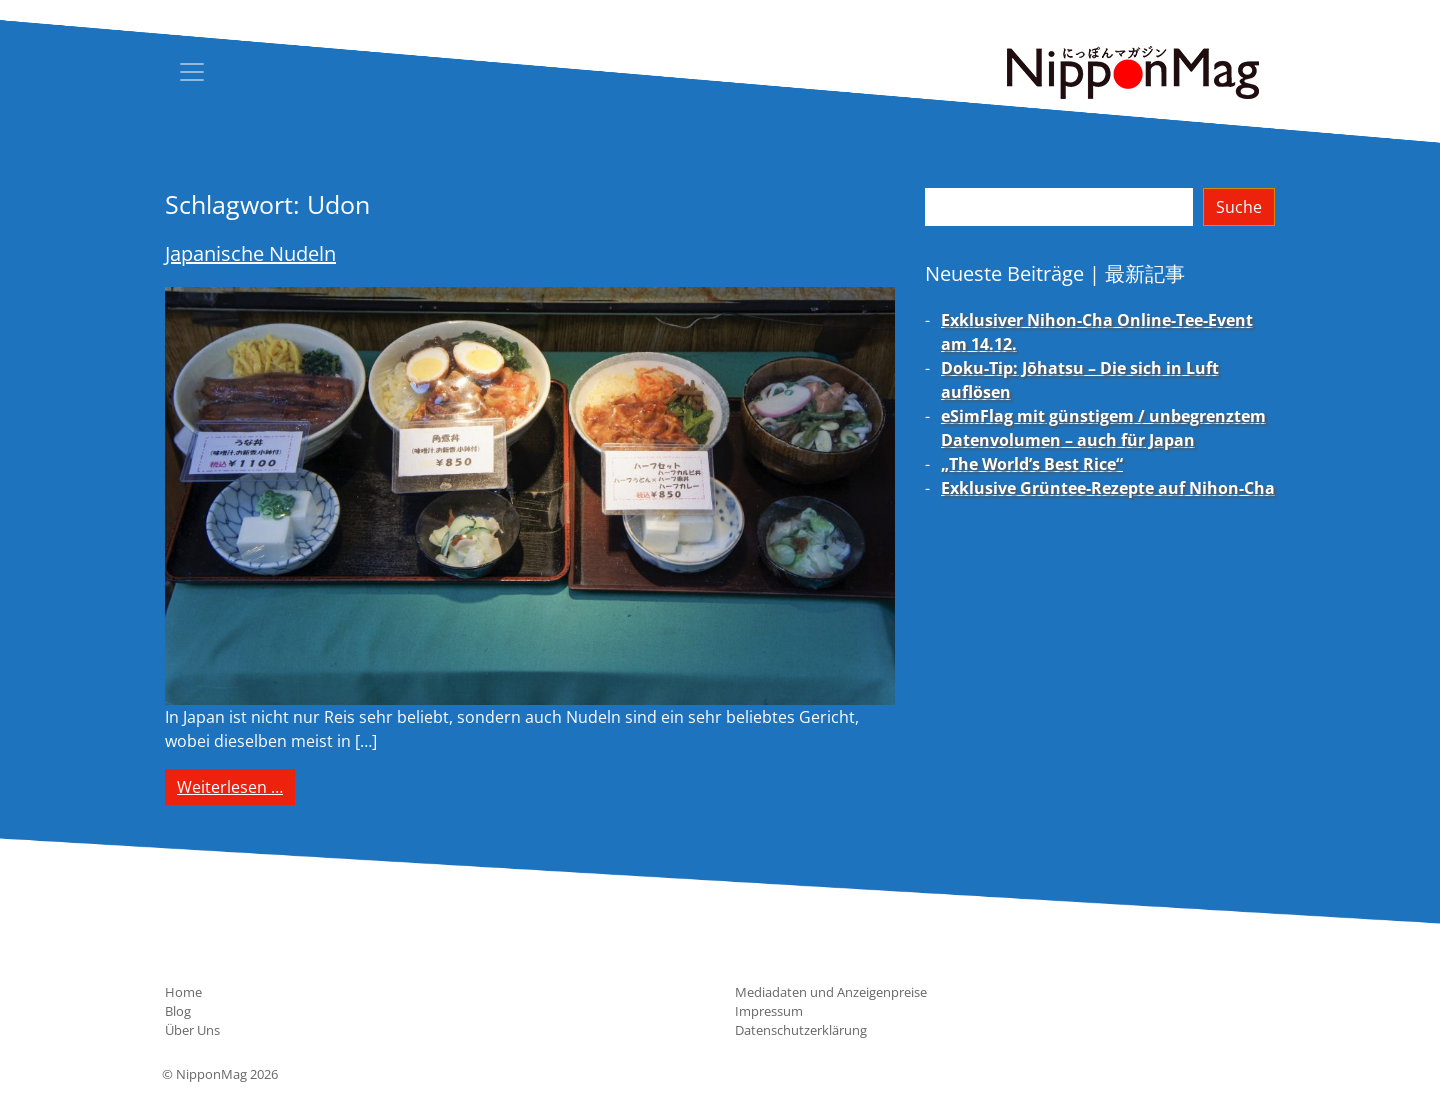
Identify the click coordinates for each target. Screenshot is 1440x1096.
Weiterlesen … (236, 786)
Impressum (769, 1011)
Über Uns (192, 1030)
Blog (178, 1011)
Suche (1239, 207)
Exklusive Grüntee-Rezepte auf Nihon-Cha (1108, 488)
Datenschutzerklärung (801, 1030)
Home (183, 992)
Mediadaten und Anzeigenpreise (831, 992)
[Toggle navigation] (192, 72)
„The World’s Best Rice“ (1032, 464)
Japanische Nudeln (250, 253)
